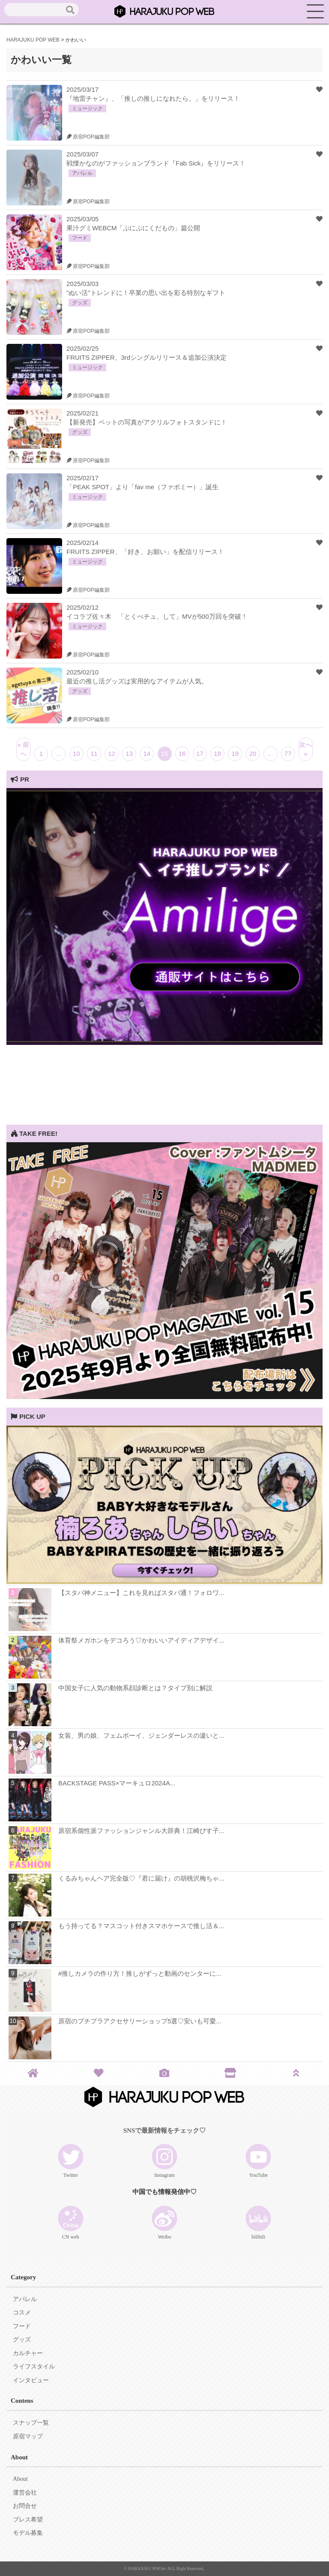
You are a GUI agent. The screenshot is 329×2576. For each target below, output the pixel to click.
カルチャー (28, 2353)
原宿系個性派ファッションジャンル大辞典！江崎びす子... (141, 1830)
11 (94, 753)
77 (288, 753)
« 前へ (24, 749)
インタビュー (31, 2380)
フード (22, 2326)
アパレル (25, 2299)
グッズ (22, 2339)
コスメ (22, 2312)
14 (146, 753)
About (20, 2479)
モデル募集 (28, 2533)
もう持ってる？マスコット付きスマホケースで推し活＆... (141, 1925)
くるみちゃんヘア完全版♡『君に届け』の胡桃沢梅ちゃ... (141, 1878)
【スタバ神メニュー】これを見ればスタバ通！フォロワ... (141, 1592)
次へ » (305, 749)
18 (217, 753)
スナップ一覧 (31, 2423)
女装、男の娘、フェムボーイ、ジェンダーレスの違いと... (141, 1735)
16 (182, 753)
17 (199, 753)
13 (129, 753)
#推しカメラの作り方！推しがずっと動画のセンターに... (139, 1973)
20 (253, 753)
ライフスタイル (34, 2366)
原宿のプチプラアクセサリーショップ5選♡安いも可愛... (139, 2021)
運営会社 (25, 2492)
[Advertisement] (164, 1065)
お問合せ (25, 2506)
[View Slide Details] (164, 1042)
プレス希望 (28, 2519)
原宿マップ (28, 2436)
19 (235, 753)
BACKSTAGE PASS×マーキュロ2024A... (116, 1783)
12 (111, 753)
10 (76, 753)
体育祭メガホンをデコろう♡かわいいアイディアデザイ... (141, 1640)
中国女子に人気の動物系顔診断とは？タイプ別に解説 (135, 1687)
